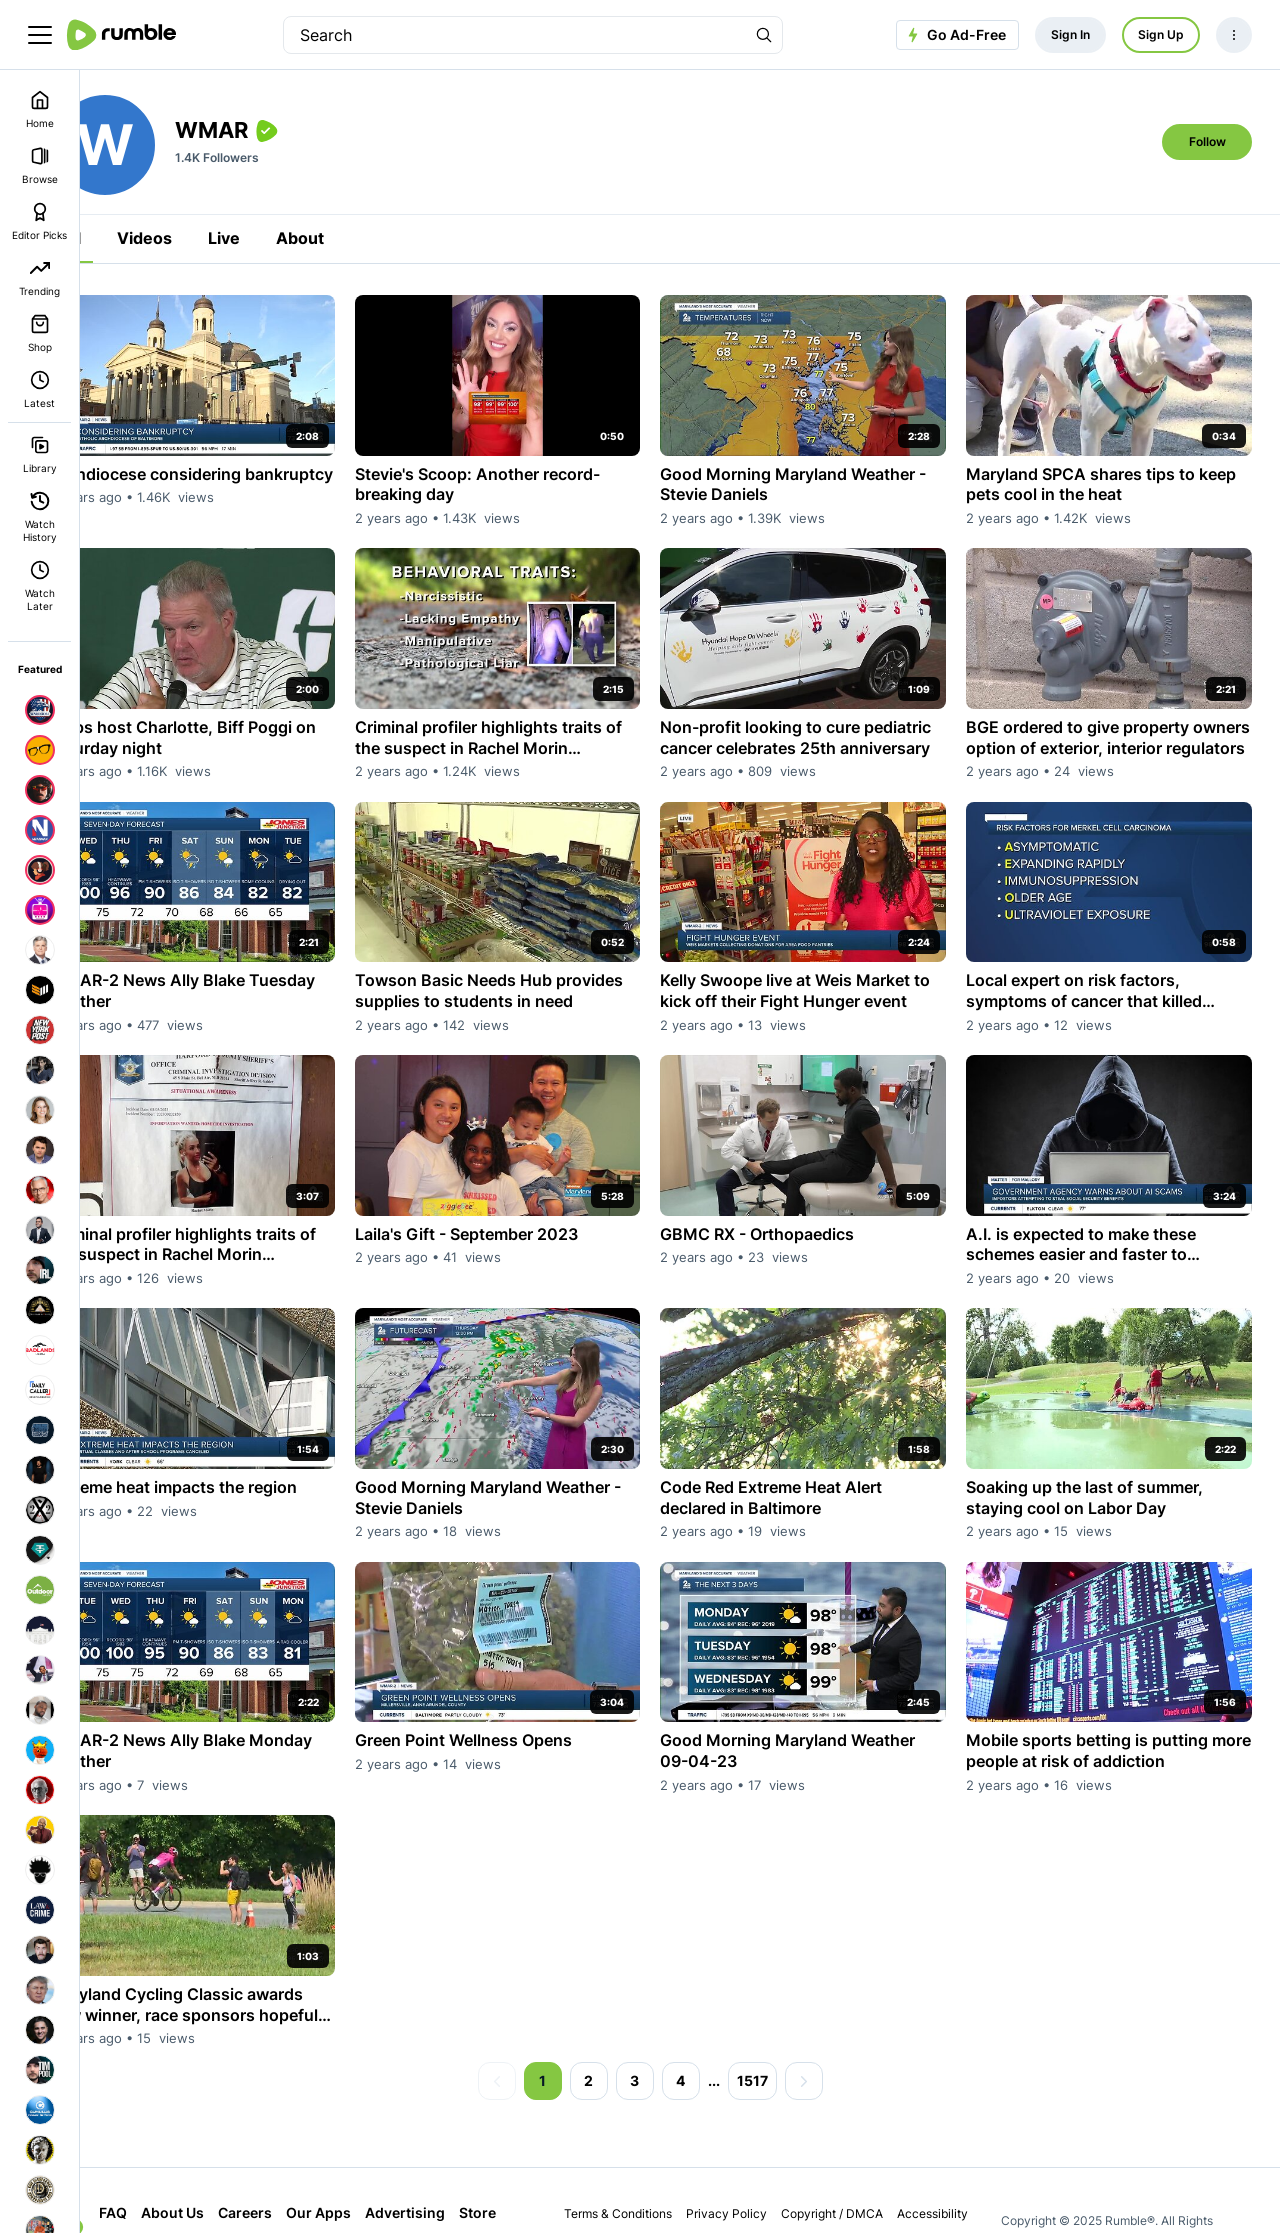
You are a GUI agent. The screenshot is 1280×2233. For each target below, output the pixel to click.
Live (283, 238)
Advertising (464, 2154)
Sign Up (1161, 34)
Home (40, 109)
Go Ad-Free (954, 35)
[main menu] (40, 35)
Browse (40, 165)
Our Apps (377, 2154)
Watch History (40, 517)
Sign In (1070, 34)
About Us (231, 2154)
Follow (1207, 141)
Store (176, 2189)
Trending (39, 277)
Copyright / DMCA (856, 2155)
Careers (304, 2154)
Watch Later (40, 586)
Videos (203, 238)
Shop (40, 333)
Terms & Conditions (642, 2155)
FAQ (172, 2154)
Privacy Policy (750, 2155)
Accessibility (956, 2155)
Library (40, 454)
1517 (781, 2022)
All (130, 238)
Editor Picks (39, 221)
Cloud (229, 2189)
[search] (515, 35)
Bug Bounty (790, 2187)
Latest (39, 389)
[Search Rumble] (764, 35)
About (359, 238)
